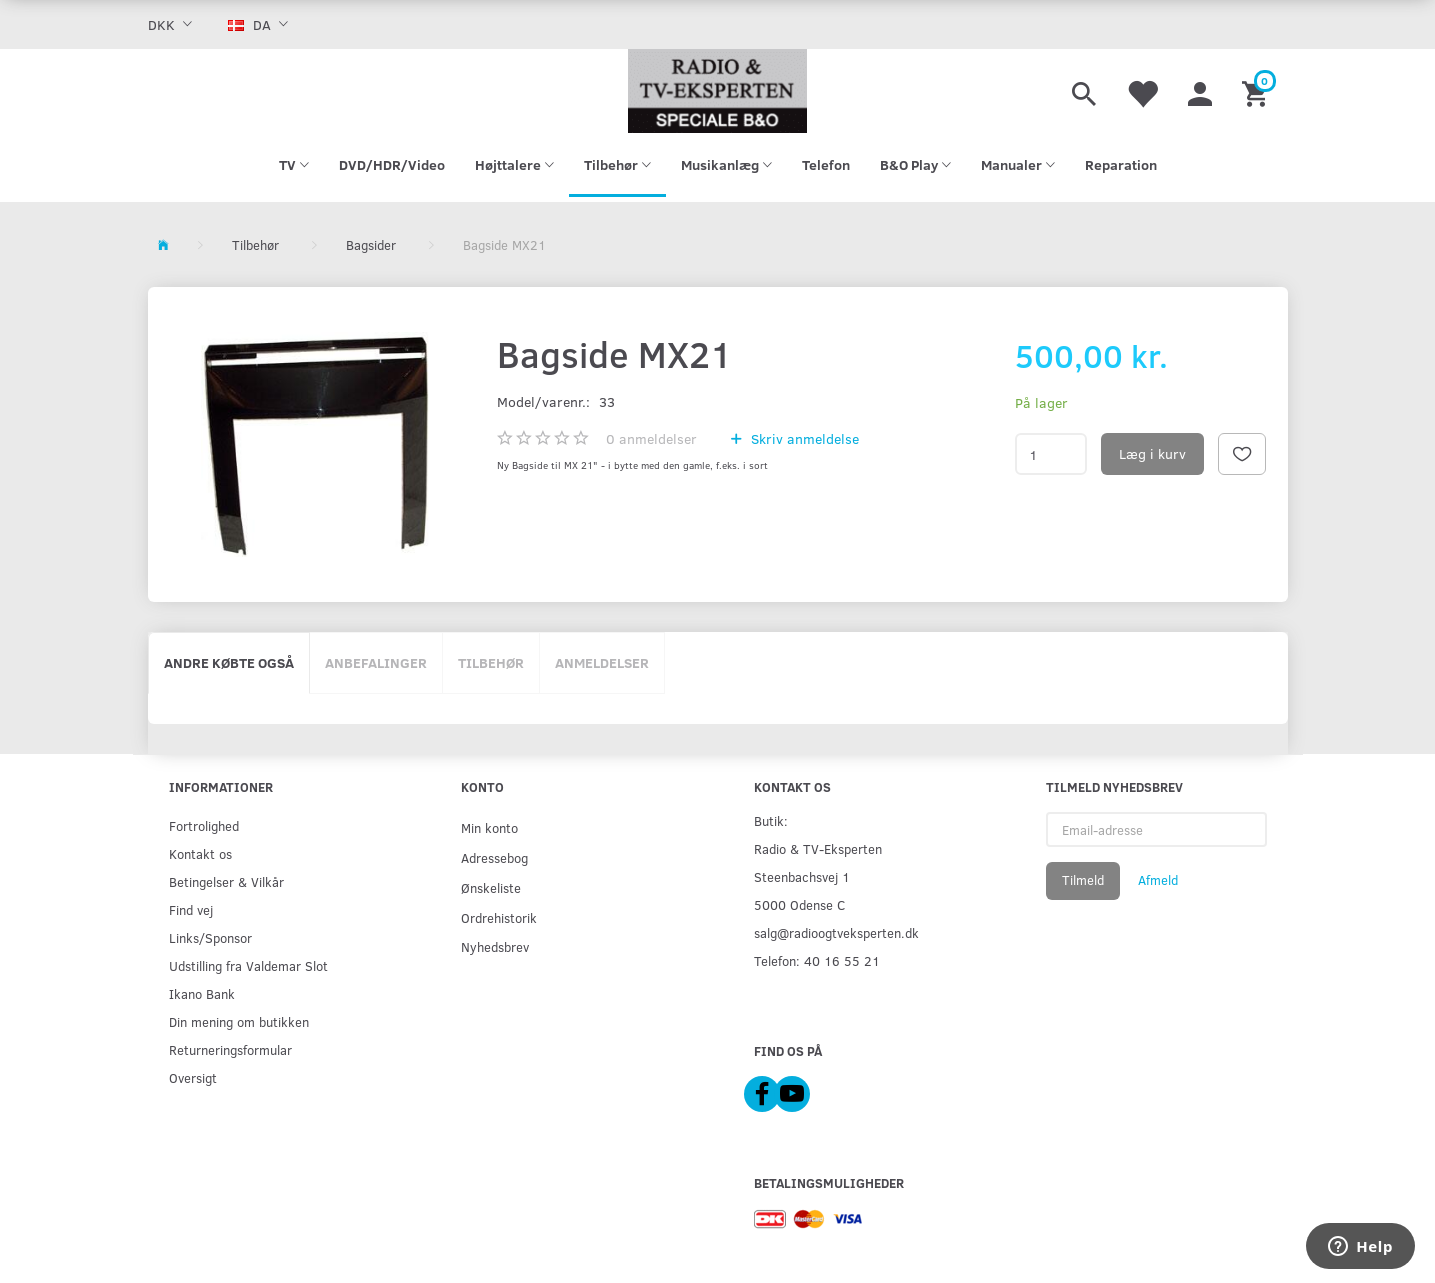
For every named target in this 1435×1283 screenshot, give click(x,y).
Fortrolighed (204, 825)
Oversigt (193, 1077)
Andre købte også (229, 662)
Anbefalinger (376, 662)
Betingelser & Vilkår (226, 881)
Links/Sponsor (210, 937)
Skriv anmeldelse (803, 438)
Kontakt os (200, 853)
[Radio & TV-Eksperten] (718, 91)
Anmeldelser (602, 662)
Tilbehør (491, 662)
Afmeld (1158, 880)
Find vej (191, 909)
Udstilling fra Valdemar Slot (248, 965)
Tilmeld (1083, 880)
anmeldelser (651, 438)
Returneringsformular (230, 1049)
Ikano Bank (202, 993)
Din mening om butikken (239, 1021)
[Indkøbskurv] (1257, 91)
